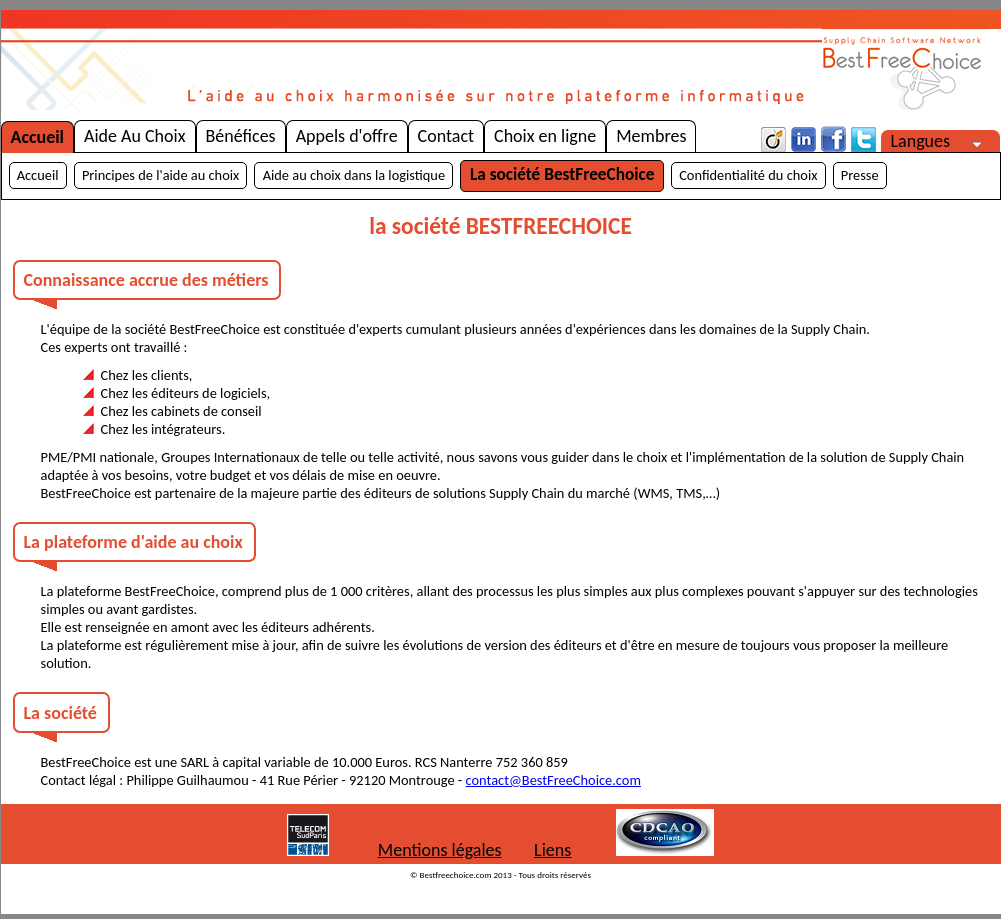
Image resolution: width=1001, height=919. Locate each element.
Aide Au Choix (134, 136)
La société (60, 713)
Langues (929, 141)
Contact (446, 136)
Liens (552, 850)
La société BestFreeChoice (562, 174)
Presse (860, 175)
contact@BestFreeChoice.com (553, 780)
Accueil (38, 137)
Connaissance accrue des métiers (146, 280)
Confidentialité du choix (748, 175)
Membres (651, 136)
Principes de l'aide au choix (160, 175)
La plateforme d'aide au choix (133, 542)
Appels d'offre (347, 136)
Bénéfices (241, 136)
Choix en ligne (545, 136)
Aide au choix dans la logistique (354, 175)
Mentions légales (440, 850)
